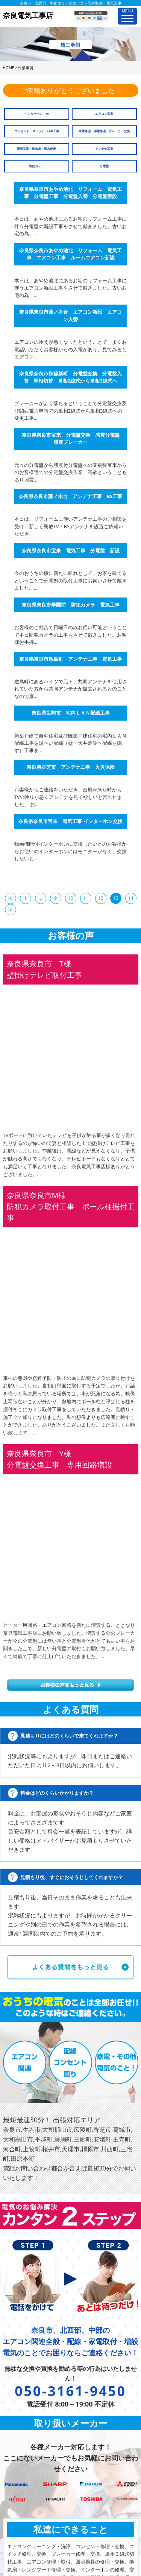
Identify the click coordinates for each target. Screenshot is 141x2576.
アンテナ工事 (104, 149)
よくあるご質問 (88, 2392)
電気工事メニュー (22, 2360)
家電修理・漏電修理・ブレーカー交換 (104, 131)
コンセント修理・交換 (32, 2383)
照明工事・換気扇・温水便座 (36, 149)
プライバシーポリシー (95, 2399)
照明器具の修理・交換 (32, 2422)
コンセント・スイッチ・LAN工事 (36, 131)
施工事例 (80, 2368)
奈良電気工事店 (61, 2536)
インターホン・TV (36, 114)
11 (85, 898)
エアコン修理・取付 (30, 2414)
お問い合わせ (85, 2384)
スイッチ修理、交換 (30, 2391)
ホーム (78, 2407)
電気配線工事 (22, 2477)
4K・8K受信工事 (26, 2516)
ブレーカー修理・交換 (32, 2399)
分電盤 (104, 166)
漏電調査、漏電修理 (30, 2469)
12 (100, 898)
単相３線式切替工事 (30, 2406)
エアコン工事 (104, 114)
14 (130, 898)
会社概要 (80, 2376)
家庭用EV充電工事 (28, 2492)
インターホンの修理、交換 (37, 2445)
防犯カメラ (36, 166)
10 (70, 898)
